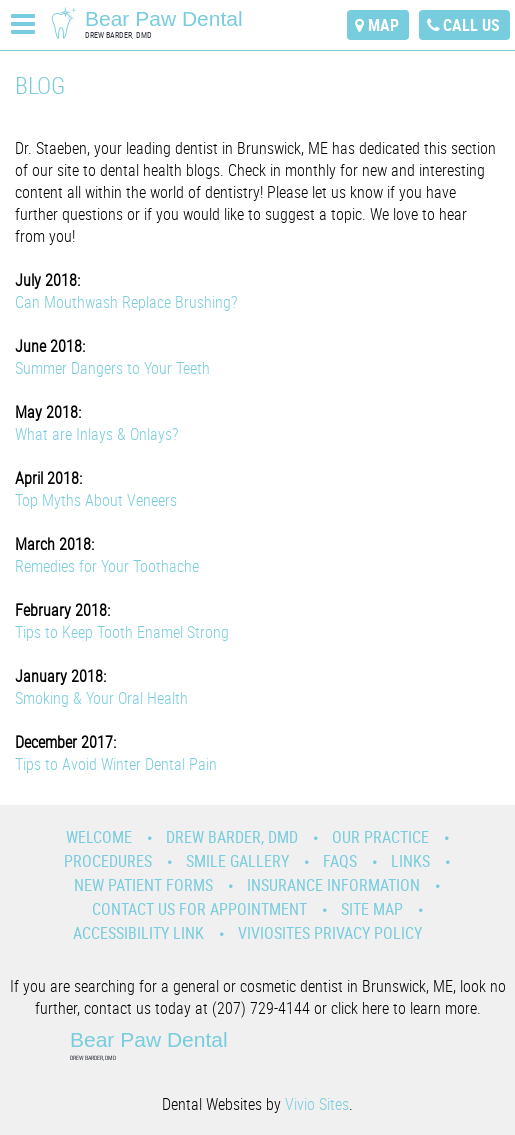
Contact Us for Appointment (199, 909)
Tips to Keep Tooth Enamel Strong (122, 632)
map (383, 25)
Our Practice (380, 837)
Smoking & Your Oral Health (101, 698)
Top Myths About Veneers (96, 500)
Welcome (99, 837)
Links (410, 861)
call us (471, 25)
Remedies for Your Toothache (107, 566)
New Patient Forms (143, 885)
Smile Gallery (237, 861)
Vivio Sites (317, 1104)
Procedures (108, 861)
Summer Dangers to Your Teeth (112, 368)
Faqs (340, 861)
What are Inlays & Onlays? (96, 434)
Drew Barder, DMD (232, 837)
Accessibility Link (138, 933)
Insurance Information (333, 885)
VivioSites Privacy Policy (330, 933)
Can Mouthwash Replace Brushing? (126, 302)
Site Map (372, 909)
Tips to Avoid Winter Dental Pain (116, 764)
